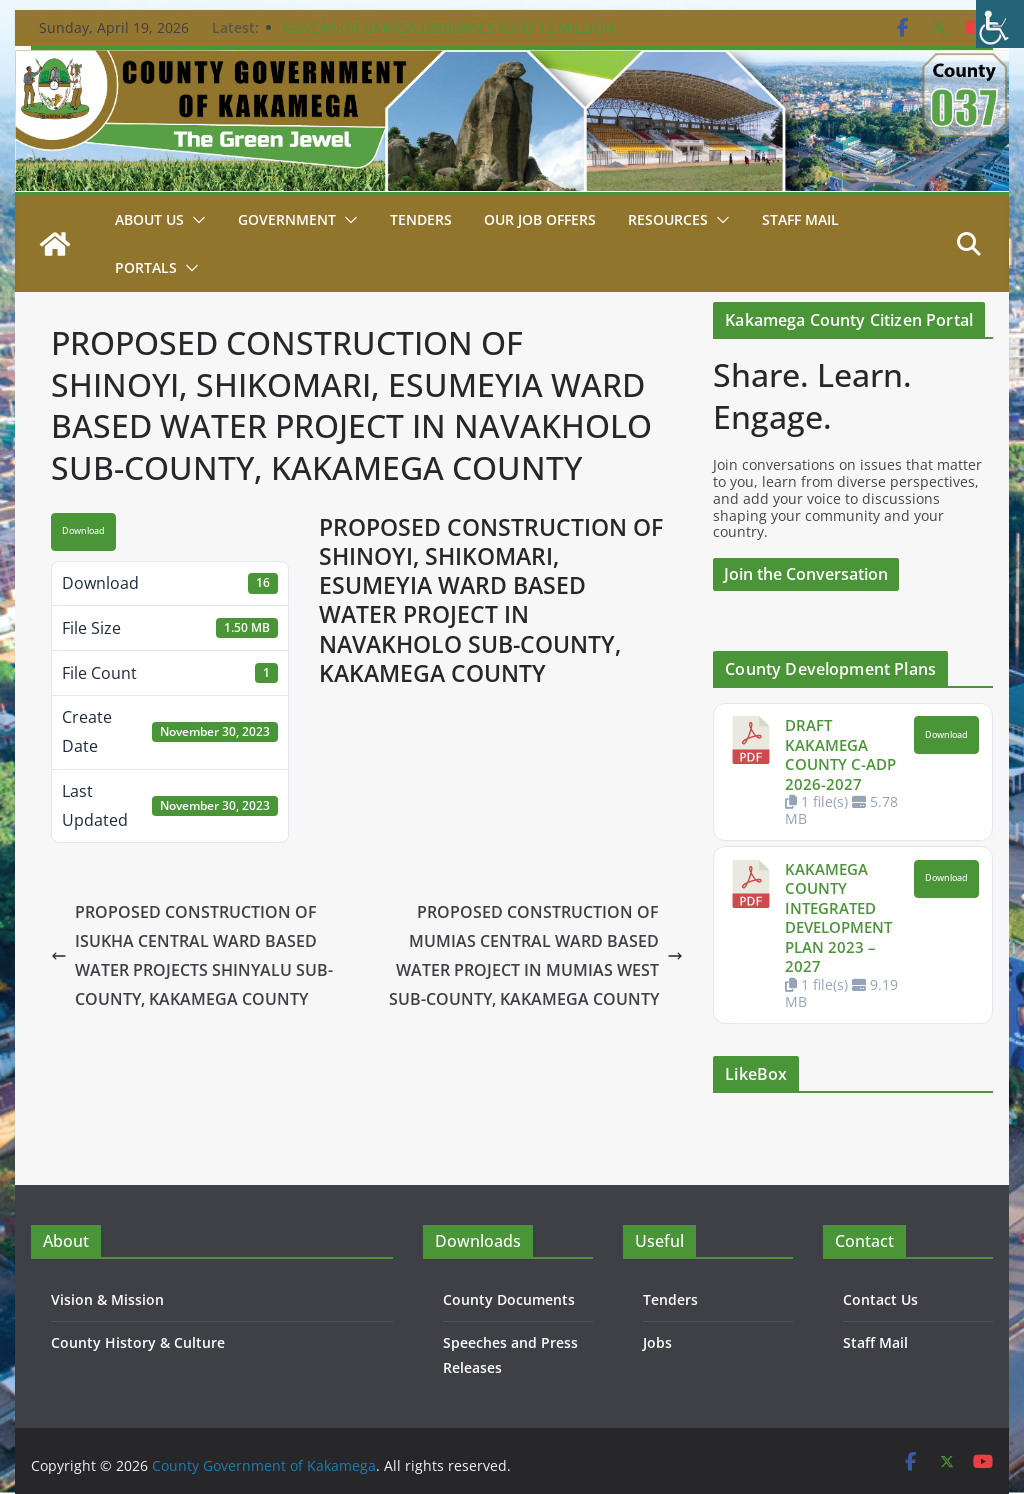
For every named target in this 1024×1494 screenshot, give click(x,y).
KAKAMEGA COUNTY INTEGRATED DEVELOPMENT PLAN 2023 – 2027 (838, 918)
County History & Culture (138, 1342)
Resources (668, 219)
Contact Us (880, 1299)
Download (83, 531)
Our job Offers (540, 219)
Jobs (657, 1342)
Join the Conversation (806, 574)
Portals (146, 267)
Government (287, 219)
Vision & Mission (107, 1299)
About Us (149, 219)
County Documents (509, 1299)
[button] (195, 220)
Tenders (421, 219)
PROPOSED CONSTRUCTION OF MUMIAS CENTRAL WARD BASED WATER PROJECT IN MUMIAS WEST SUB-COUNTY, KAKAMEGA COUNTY (536, 955)
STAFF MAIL (800, 219)
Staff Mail (875, 1342)
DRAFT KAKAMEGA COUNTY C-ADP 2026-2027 (840, 754)
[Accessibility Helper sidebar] (1000, 24)
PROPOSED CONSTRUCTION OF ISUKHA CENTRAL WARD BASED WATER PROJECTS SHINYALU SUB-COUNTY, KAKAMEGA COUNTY (192, 955)
